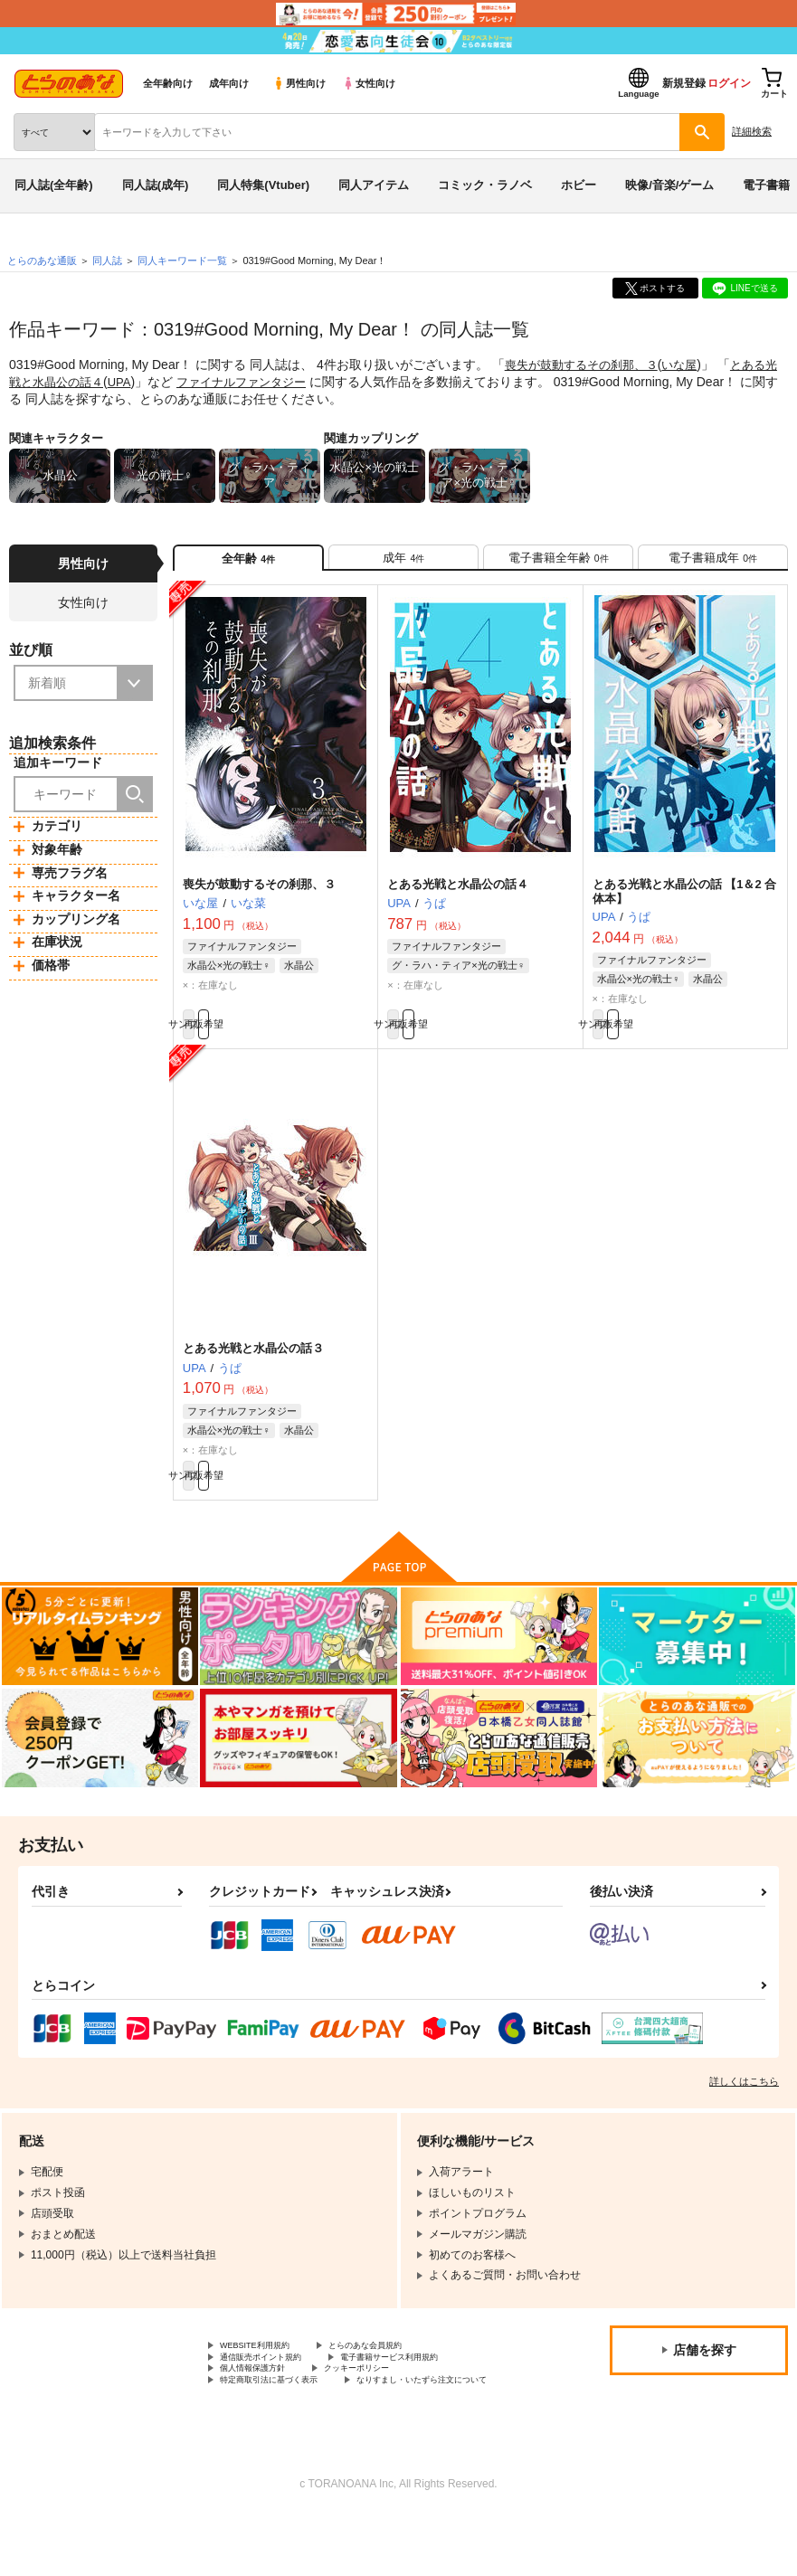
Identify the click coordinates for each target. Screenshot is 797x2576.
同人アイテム (373, 185)
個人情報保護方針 (263, 2407)
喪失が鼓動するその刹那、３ (587, 364)
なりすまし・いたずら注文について (307, 2438)
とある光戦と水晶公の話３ (253, 1369)
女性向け (368, 83)
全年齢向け (168, 83)
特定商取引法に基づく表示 (285, 2423)
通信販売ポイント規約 (274, 2392)
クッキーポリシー (389, 2407)
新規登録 (684, 83)
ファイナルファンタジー (267, 381)
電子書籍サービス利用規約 (432, 2392)
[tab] (403, 563)
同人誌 (107, 260)
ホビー (578, 185)
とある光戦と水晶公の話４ (457, 896)
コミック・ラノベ (485, 185)
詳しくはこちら (744, 2111)
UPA (140, 381)
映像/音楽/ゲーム (669, 185)
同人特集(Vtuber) (263, 185)
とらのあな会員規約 (400, 2377)
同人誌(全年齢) (53, 185)
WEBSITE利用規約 (266, 2377)
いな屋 (692, 364)
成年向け (229, 83)
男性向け (299, 83)
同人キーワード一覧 (182, 260)
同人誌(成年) (155, 185)
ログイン (729, 83)
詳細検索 (752, 131)
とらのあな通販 (42, 260)
